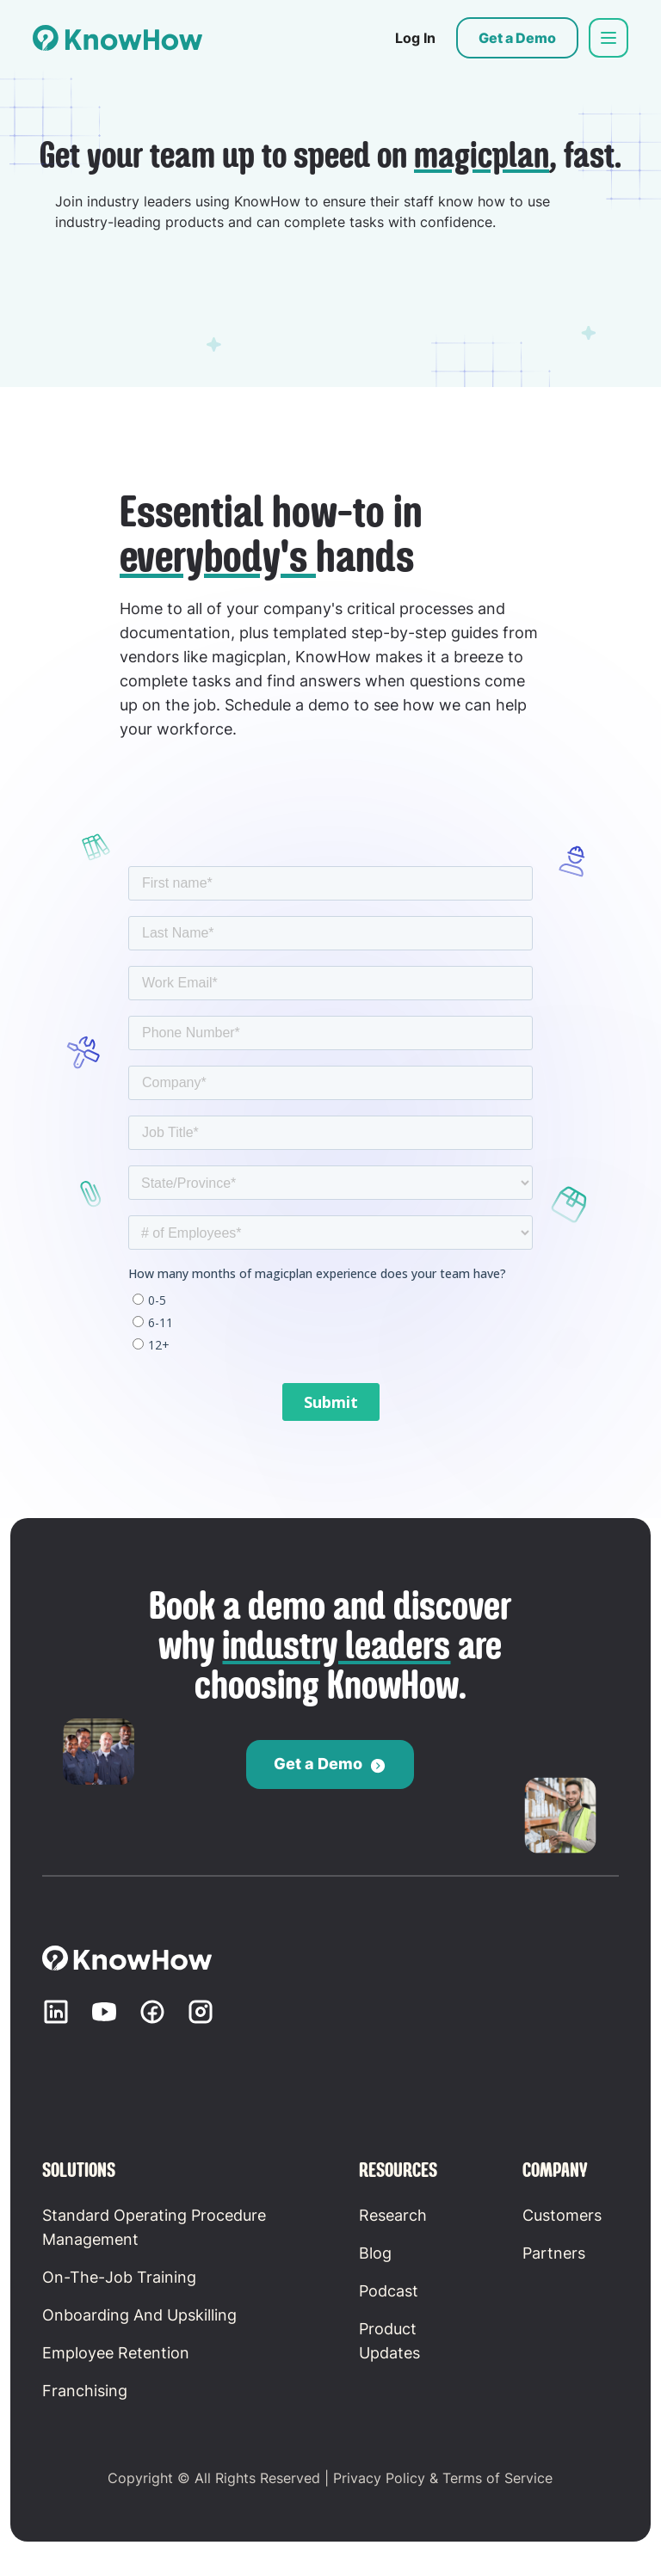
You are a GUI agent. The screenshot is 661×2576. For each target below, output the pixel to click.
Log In (415, 37)
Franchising (84, 2391)
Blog (375, 2253)
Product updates (389, 2341)
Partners (553, 2253)
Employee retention (115, 2353)
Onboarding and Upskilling (139, 2315)
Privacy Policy (379, 2478)
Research (393, 2215)
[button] (608, 38)
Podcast (388, 2291)
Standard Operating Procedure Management (154, 2227)
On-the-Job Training (119, 2277)
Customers (562, 2215)
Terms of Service (497, 2478)
